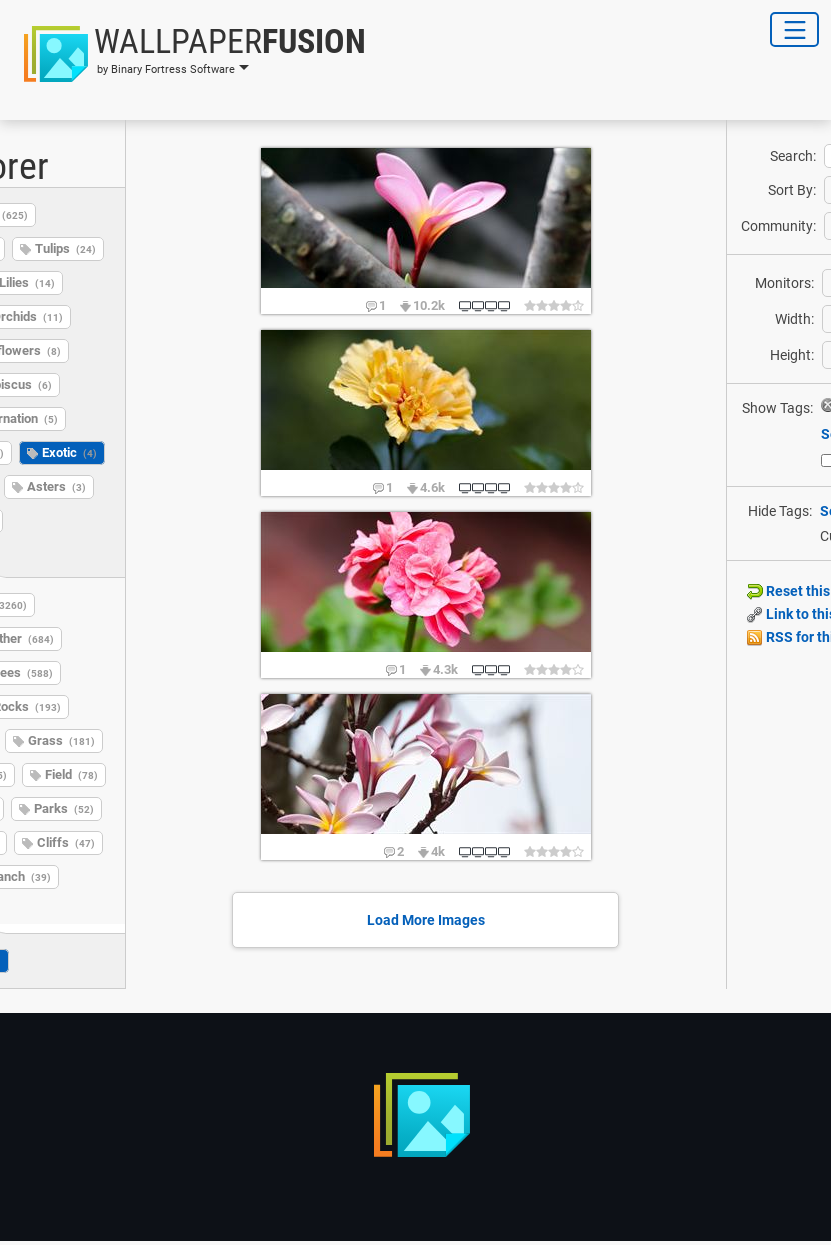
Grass (61, 740)
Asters (56, 486)
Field (71, 774)
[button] (189, 54)
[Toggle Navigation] (794, 29)
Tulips (65, 248)
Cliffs (66, 842)
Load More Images (426, 920)
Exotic (69, 452)
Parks (64, 808)
